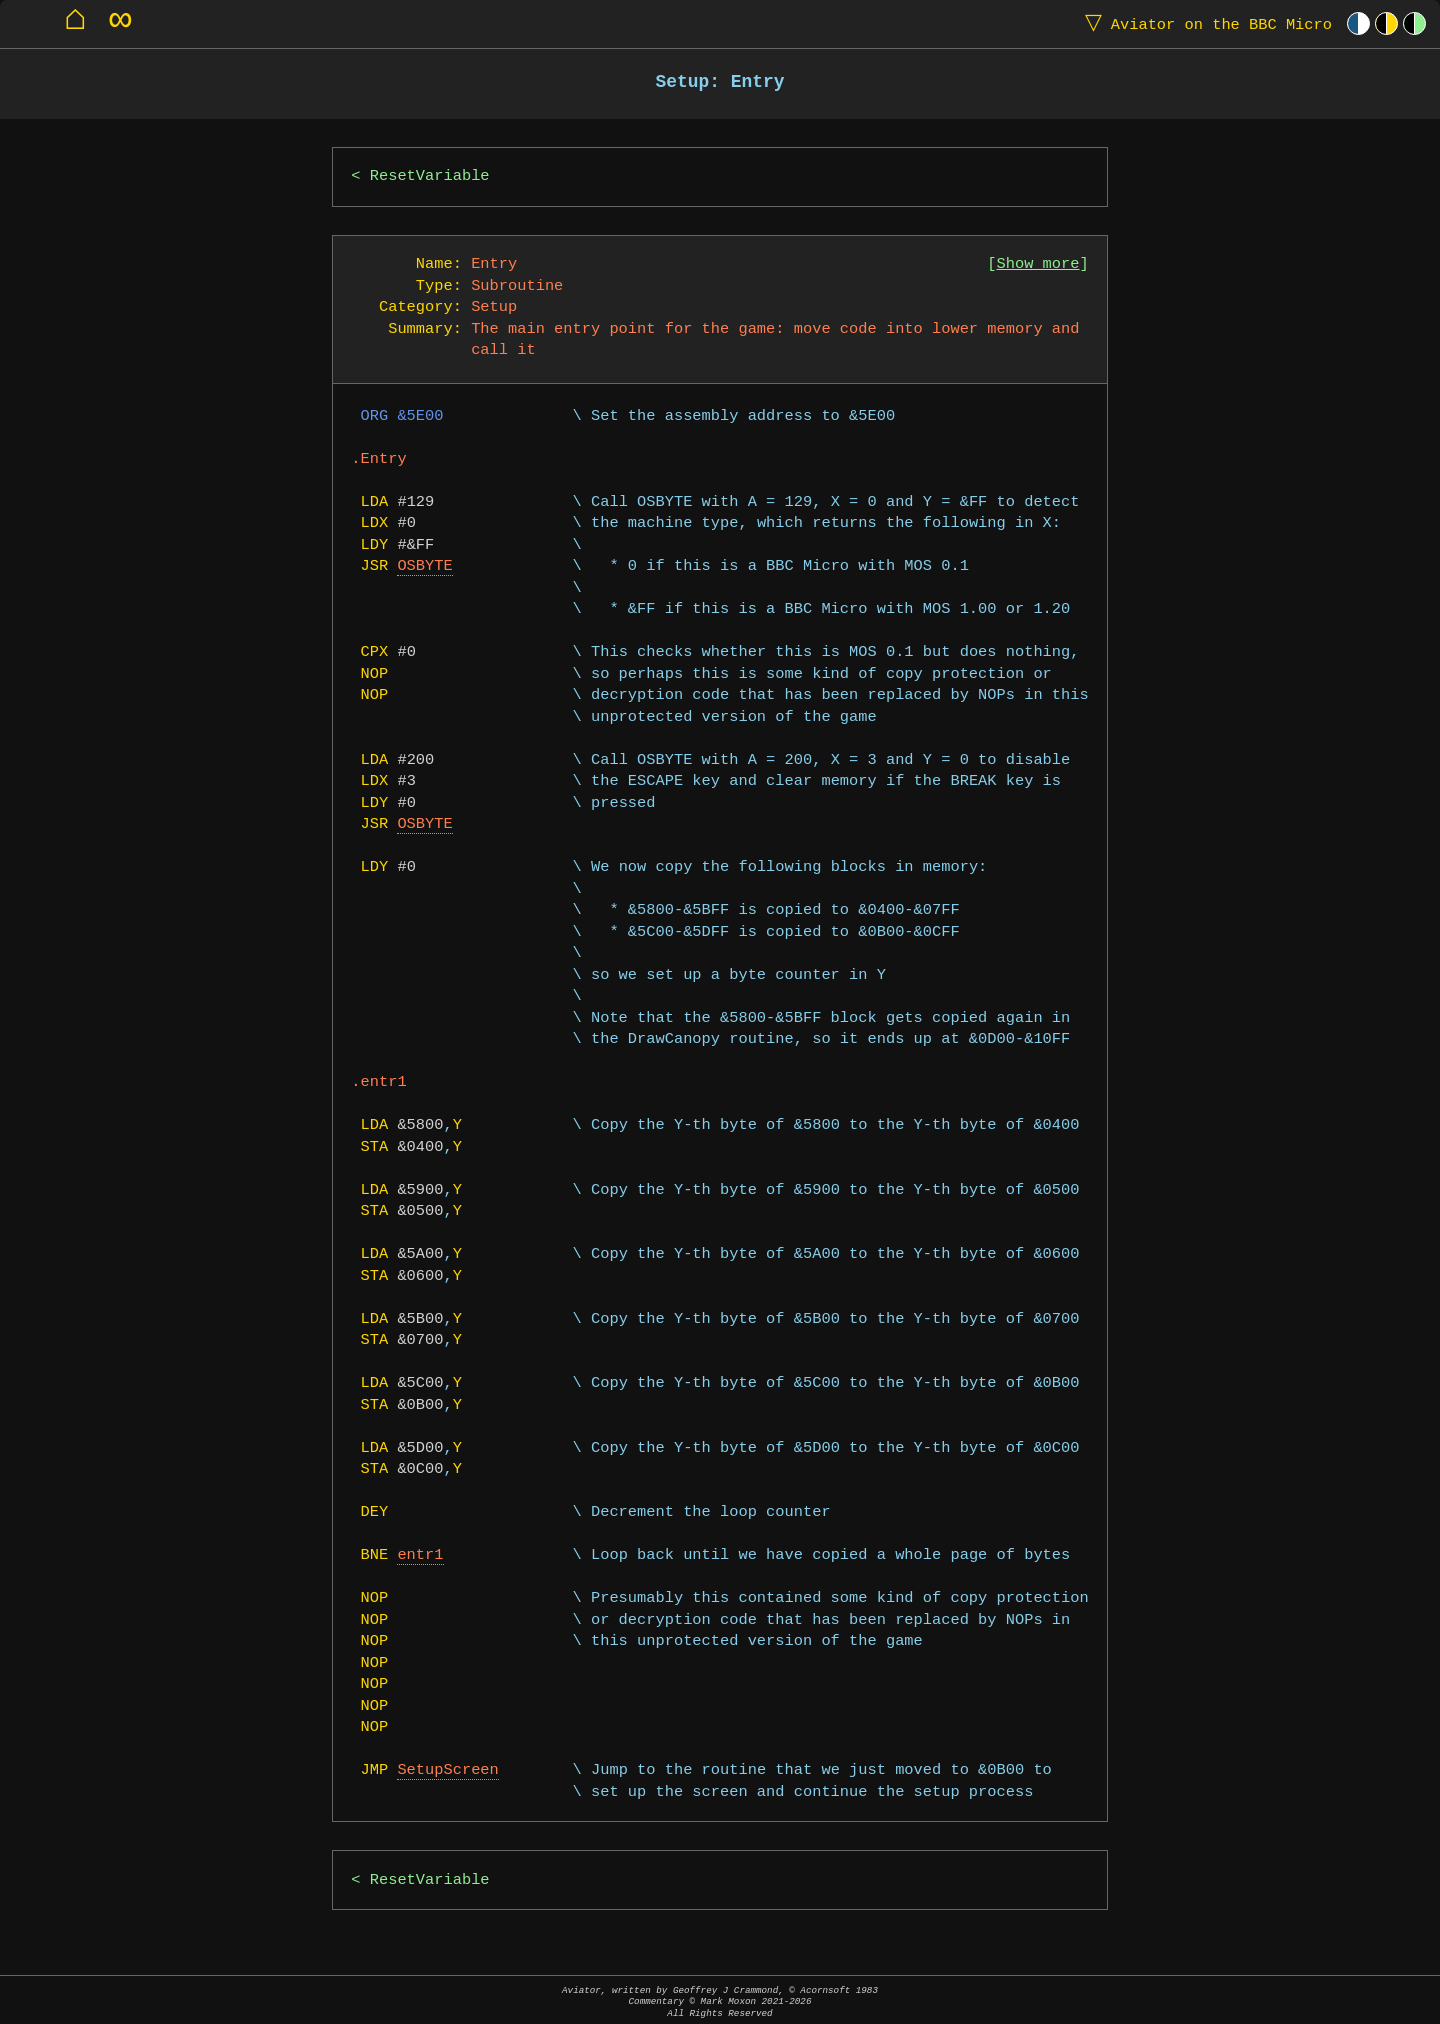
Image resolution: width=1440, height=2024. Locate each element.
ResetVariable (430, 176)
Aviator (1204, 23)
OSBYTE (424, 566)
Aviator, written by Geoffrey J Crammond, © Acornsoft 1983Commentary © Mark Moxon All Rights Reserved (720, 2001)
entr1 (420, 1555)
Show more (1038, 264)
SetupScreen (447, 1770)
